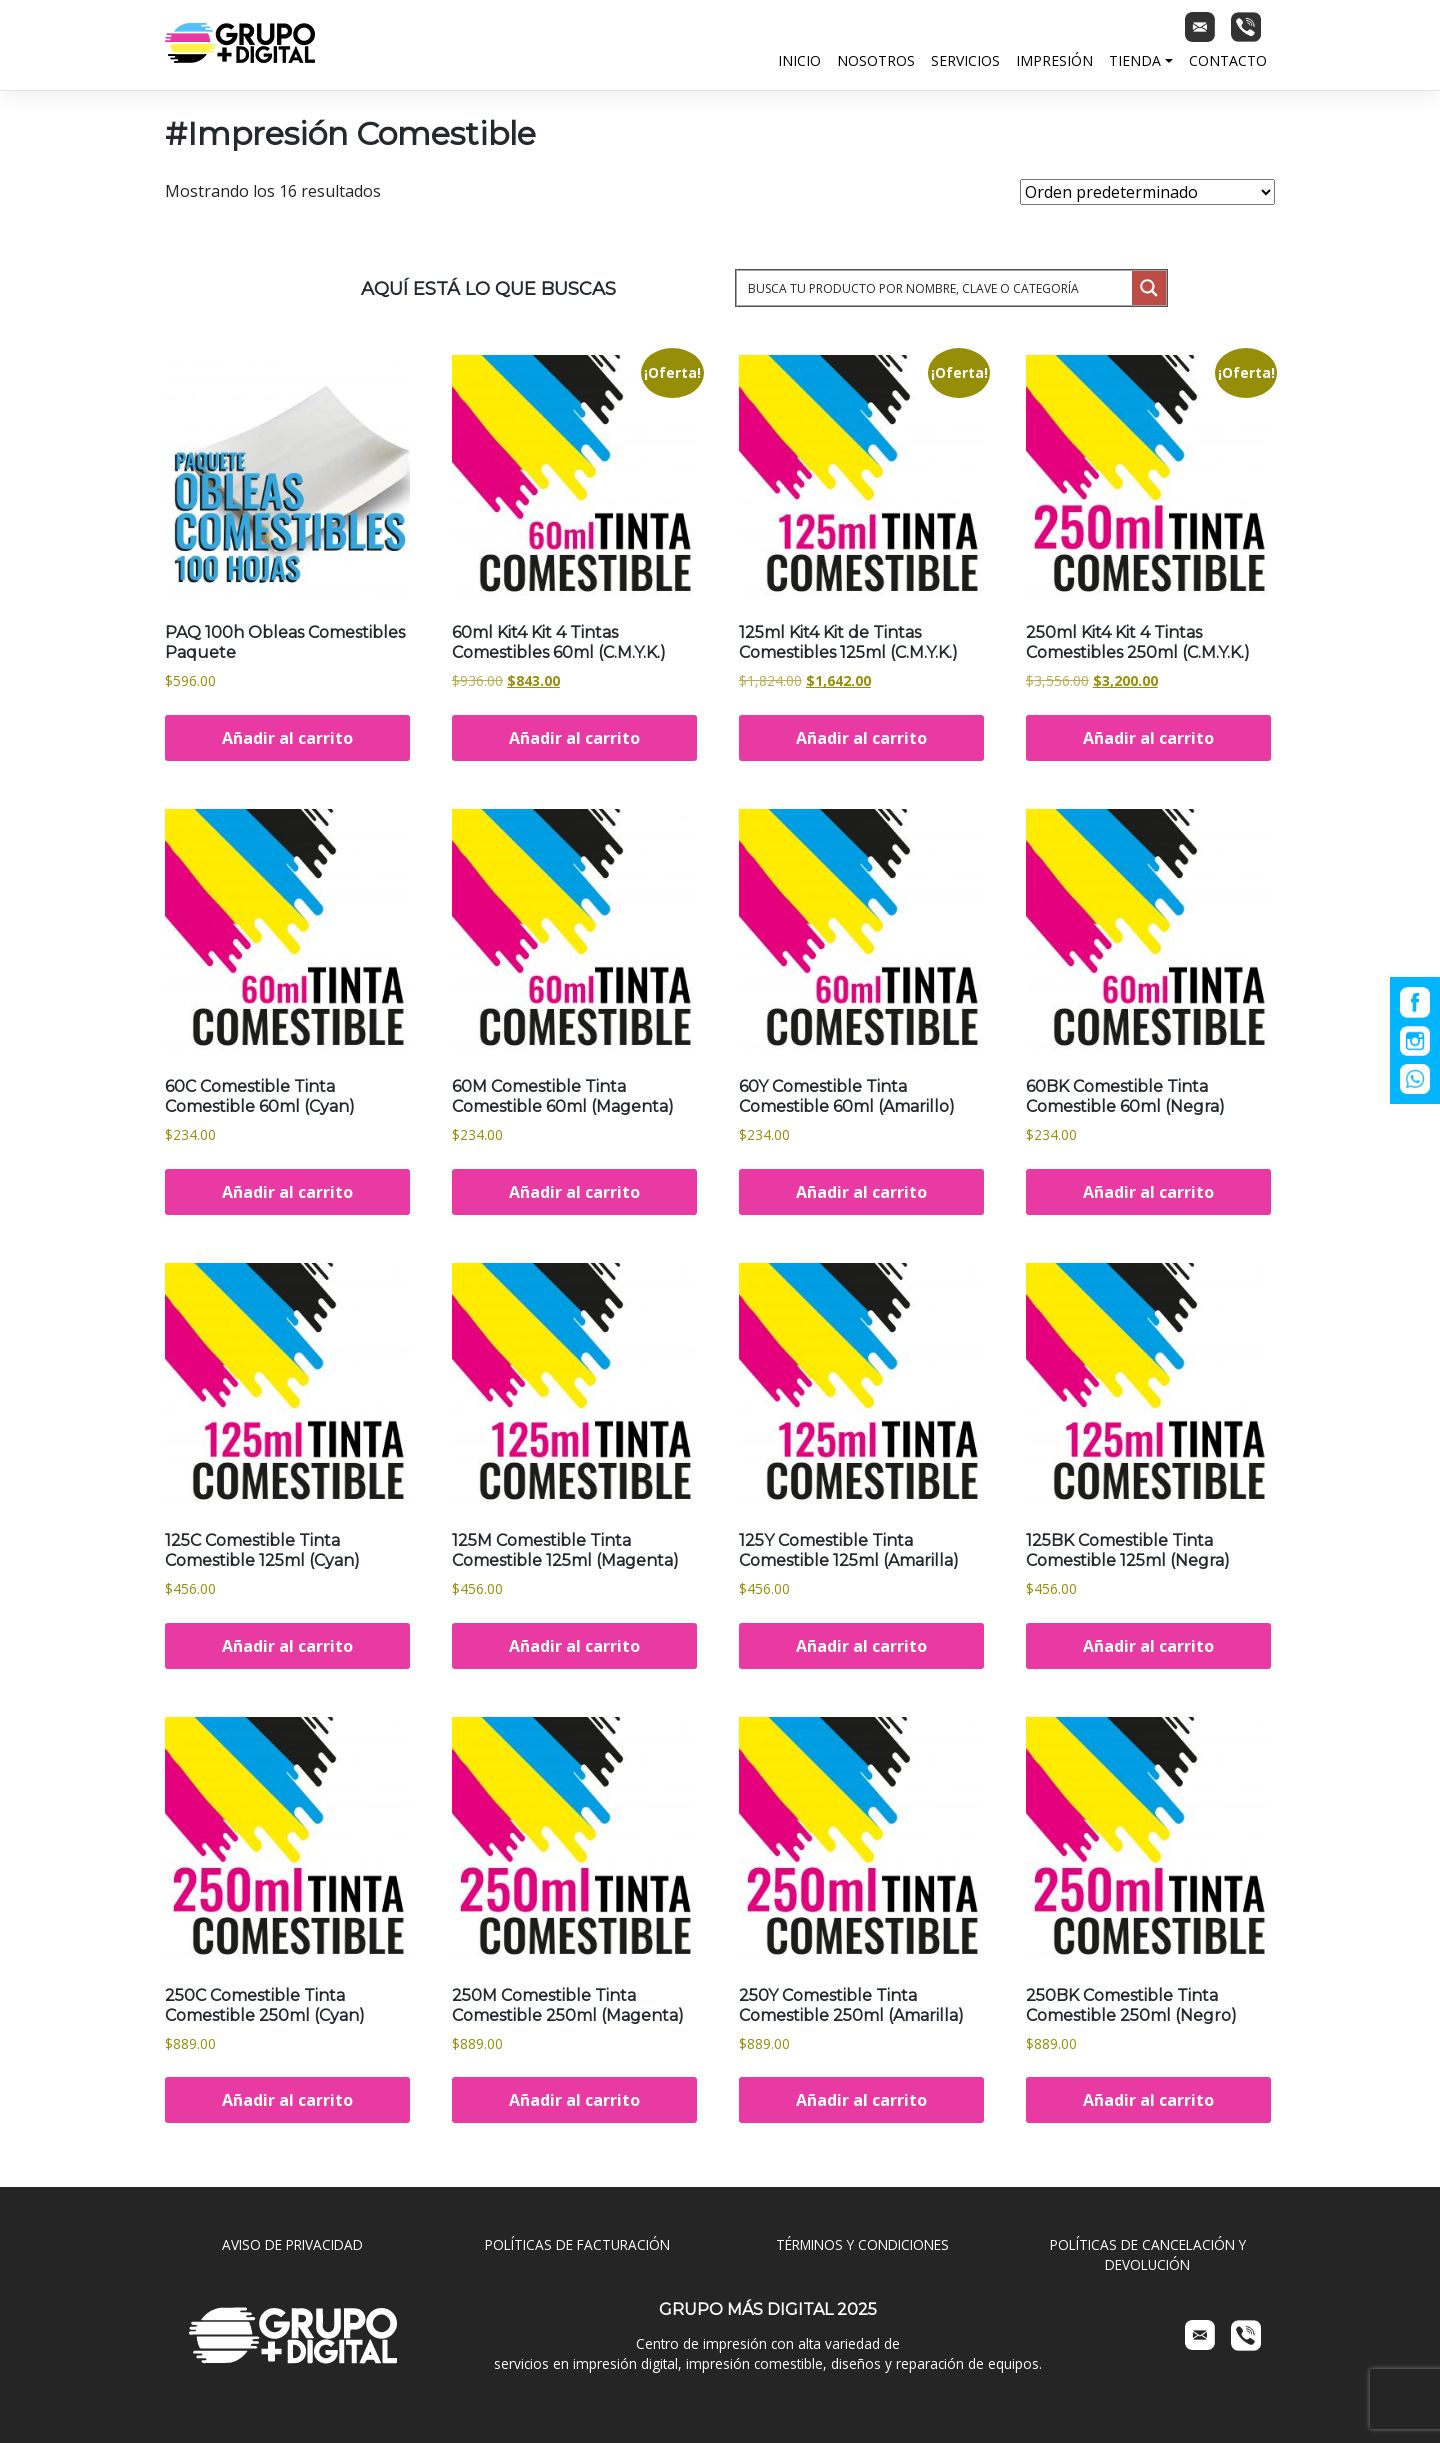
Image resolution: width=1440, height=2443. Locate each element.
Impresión (1054, 60)
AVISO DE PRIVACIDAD (292, 2244)
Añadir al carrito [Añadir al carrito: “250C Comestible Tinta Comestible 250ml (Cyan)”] (287, 2100)
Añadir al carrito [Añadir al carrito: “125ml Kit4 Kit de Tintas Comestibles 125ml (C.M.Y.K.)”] (861, 738)
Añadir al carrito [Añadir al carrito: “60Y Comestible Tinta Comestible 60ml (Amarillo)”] (861, 1192)
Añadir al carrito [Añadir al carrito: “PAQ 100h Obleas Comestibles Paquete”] (287, 738)
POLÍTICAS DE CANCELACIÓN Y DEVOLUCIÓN (1148, 2254)
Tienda (1135, 60)
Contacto (1228, 60)
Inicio (799, 60)
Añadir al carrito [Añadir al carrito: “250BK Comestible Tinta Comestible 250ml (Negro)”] (1148, 2100)
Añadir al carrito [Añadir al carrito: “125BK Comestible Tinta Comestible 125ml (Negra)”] (1148, 1646)
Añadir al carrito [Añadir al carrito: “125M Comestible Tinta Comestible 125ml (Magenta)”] (574, 1646)
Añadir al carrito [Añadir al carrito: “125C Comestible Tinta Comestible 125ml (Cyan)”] (287, 1646)
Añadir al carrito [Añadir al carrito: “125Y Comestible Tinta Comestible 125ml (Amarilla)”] (861, 1646)
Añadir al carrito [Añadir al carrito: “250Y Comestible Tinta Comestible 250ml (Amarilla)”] (861, 2100)
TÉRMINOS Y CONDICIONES (862, 2244)
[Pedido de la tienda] (1147, 192)
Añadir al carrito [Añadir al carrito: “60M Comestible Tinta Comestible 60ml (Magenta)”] (574, 1192)
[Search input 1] (935, 288)
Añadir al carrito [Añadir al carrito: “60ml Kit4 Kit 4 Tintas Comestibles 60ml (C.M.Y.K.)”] (574, 738)
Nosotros (876, 60)
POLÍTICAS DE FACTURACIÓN (577, 2244)
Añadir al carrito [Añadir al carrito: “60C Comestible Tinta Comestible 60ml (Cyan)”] (287, 1192)
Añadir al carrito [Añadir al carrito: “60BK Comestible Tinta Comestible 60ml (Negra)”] (1148, 1192)
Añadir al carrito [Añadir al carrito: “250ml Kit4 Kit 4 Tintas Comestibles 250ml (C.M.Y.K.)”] (1148, 738)
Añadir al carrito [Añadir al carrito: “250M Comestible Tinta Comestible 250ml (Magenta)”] (574, 2100)
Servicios (965, 60)
